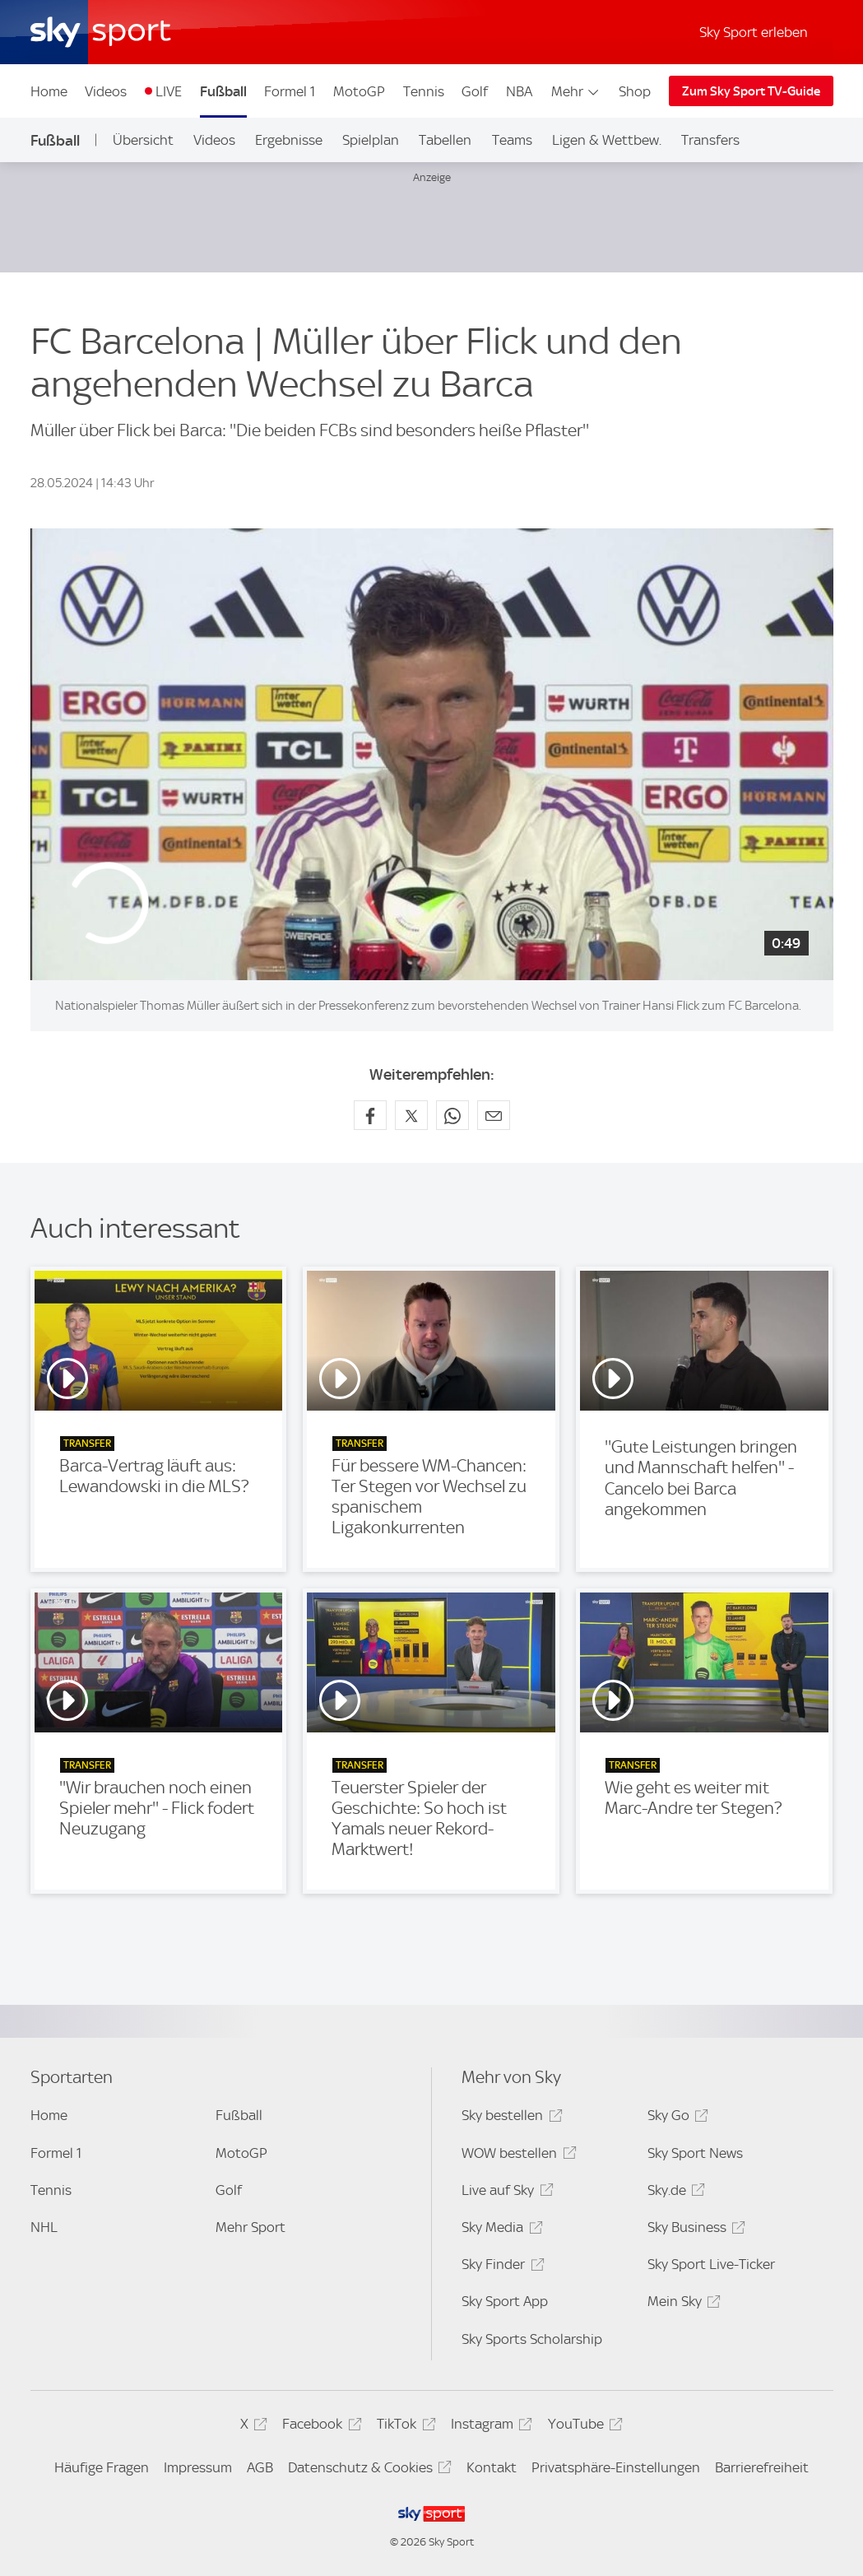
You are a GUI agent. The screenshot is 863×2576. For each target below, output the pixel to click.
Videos (106, 91)
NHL (44, 2227)
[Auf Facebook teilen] (370, 1115)
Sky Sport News (695, 2153)
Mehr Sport (250, 2227)
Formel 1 (289, 91)
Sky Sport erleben (753, 32)
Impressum (198, 2467)
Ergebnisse (288, 140)
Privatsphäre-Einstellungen (615, 2467)
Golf (475, 91)
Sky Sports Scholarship (532, 2339)
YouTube (583, 2427)
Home (48, 91)
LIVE (168, 91)
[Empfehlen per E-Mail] (493, 1115)
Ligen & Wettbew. (606, 140)
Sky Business (693, 2230)
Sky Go (675, 2118)
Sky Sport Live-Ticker (711, 2264)
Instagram (489, 2427)
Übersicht (143, 140)
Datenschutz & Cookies (367, 2470)
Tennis (423, 91)
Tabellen (445, 140)
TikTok (403, 2427)
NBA (519, 91)
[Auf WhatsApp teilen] (452, 1115)
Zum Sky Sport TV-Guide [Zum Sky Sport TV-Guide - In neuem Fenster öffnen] (751, 91)
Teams (512, 140)
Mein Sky (681, 2304)
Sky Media (499, 2230)
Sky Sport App (505, 2301)
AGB (260, 2467)
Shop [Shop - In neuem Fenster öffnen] (635, 91)
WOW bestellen (516, 2156)
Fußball (223, 91)
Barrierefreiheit (762, 2467)
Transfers (710, 140)
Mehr (576, 91)
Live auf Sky (505, 2193)
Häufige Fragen (101, 2467)
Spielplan (370, 140)
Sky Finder (500, 2267)
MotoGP (359, 91)
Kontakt (491, 2467)
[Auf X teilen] (411, 1115)
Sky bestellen (509, 2118)
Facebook (319, 2427)
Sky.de (673, 2193)
